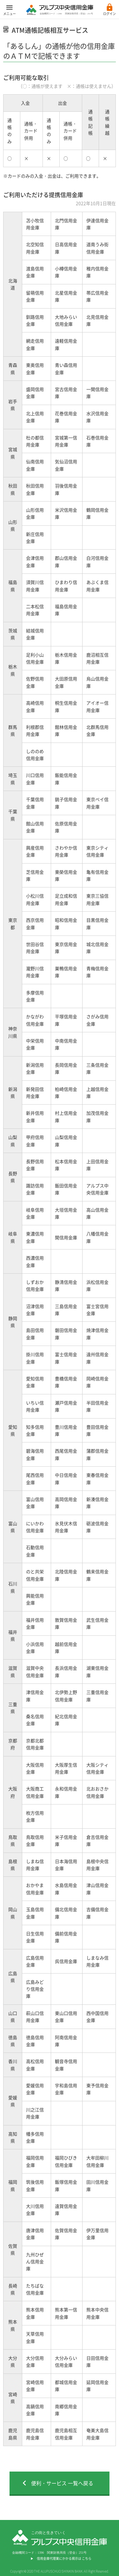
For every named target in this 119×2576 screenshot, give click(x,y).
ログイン (109, 13)
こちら (86, 2558)
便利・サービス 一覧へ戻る (62, 2483)
